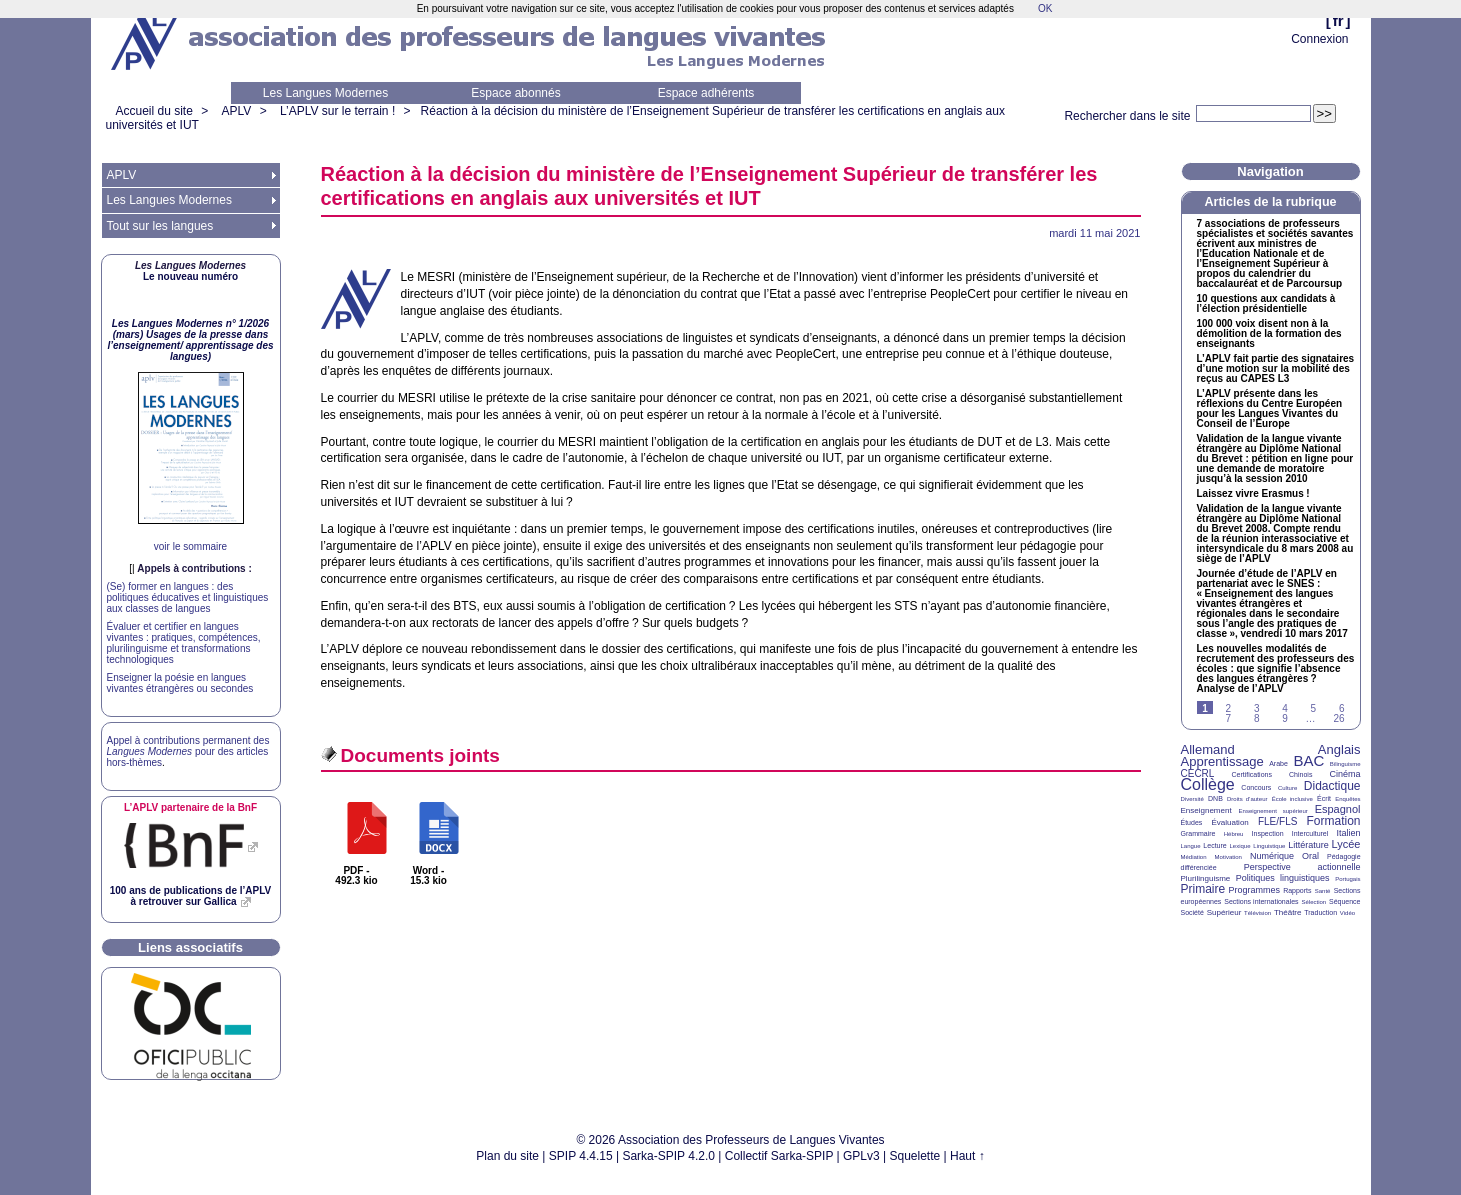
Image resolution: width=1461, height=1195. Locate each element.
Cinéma (1345, 774)
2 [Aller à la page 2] (1229, 708)
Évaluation (1229, 822)
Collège (1208, 784)
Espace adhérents (706, 93)
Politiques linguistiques (1283, 878)
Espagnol (1338, 809)
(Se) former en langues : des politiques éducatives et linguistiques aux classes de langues (188, 597)
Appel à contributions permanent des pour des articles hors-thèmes (188, 751)
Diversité (1192, 799)
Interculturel (1310, 833)
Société (1192, 912)
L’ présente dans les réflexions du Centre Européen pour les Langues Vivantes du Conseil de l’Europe (1270, 409)
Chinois (1300, 774)
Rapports (1297, 890)
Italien (1349, 833)
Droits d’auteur (1247, 799)
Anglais (1339, 749)
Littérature (1308, 845)
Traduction (1320, 912)
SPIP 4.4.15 (581, 1156)
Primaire (1203, 889)
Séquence (1345, 901)
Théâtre (1288, 912)
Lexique (1240, 846)
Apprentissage (1222, 761)
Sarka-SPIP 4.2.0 (668, 1156)
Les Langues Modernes (325, 93)
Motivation (1228, 857)
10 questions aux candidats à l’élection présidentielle (1266, 304)
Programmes (1254, 890)
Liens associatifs (190, 947)
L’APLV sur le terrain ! (337, 111)
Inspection (1268, 833)
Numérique (1272, 856)
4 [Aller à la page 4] (1285, 708)
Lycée (1346, 844)
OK (1045, 8)
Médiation (1194, 857)
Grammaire (1198, 833)
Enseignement (1206, 810)
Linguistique (1269, 846)
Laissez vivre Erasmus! (1253, 494)
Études (1192, 822)
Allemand (1208, 749)
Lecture (1214, 845)
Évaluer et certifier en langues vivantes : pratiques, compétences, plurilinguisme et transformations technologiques (184, 643)
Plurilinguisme (1206, 878)
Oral (1310, 856)
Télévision (1257, 913)
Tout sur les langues (160, 226)
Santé (1323, 891)
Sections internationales (1261, 901)
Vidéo (1347, 913)
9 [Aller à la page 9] (1285, 718)
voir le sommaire (190, 546)
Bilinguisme (1345, 764)
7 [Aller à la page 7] (1229, 718)
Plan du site (507, 1156)
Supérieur (1224, 912)
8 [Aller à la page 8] (1257, 718)
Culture (1287, 788)
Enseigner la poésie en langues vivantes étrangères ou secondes (180, 683)
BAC (1308, 760)
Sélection (1313, 902)
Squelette (915, 1156)
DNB (1215, 798)
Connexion (1319, 39)
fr (1338, 20)
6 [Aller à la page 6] (1342, 708)
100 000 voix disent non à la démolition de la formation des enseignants (1269, 334)
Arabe (1278, 763)
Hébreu (1234, 834)
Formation (1334, 821)
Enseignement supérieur (1273, 811)
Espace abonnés (515, 93)
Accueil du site (154, 111)
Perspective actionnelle (1302, 867)
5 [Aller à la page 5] (1314, 708)
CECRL (1198, 773)
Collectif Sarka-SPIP (779, 1156)
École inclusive (1292, 799)
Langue (1191, 846)
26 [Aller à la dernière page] (1338, 718)
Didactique (1332, 786)
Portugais (1347, 879)
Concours (1256, 787)
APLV (237, 111)
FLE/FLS (1277, 821)
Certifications (1252, 774)
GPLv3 (861, 1156)
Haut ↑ (967, 1156)
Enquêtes (1347, 799)
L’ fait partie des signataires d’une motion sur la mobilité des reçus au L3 (1276, 369)
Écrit (1324, 798)
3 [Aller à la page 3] (1257, 708)
